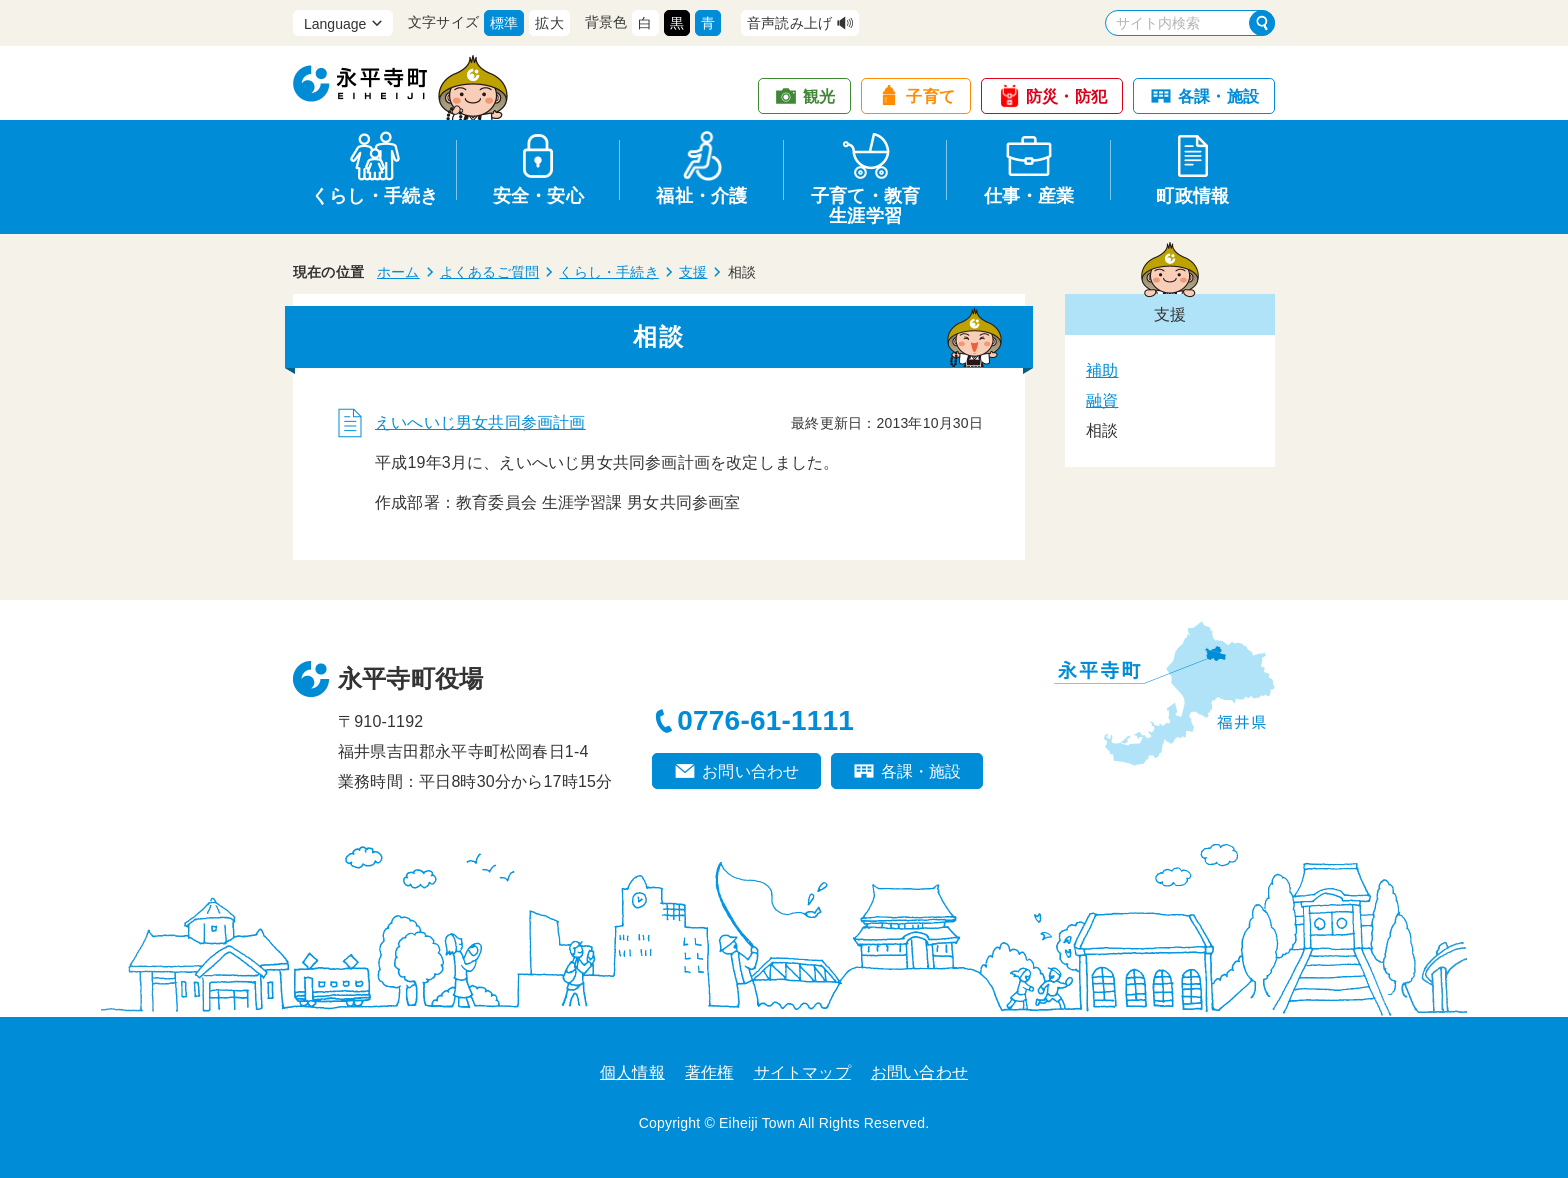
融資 (1102, 400)
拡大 (549, 23)
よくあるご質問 (489, 272)
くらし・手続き (374, 196)
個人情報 (632, 1072)
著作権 (709, 1072)
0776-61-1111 (765, 720)
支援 (693, 272)
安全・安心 (538, 196)
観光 (819, 96)
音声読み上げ (789, 23)
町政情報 (1192, 196)
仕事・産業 (1029, 196)
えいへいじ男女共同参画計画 (480, 422)
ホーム (398, 272)
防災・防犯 (1066, 96)
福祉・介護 (701, 196)
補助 (1102, 370)
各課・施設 (1218, 96)
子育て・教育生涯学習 (865, 202)
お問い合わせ (750, 771)
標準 (504, 23)
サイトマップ (802, 1072)
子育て (930, 96)
